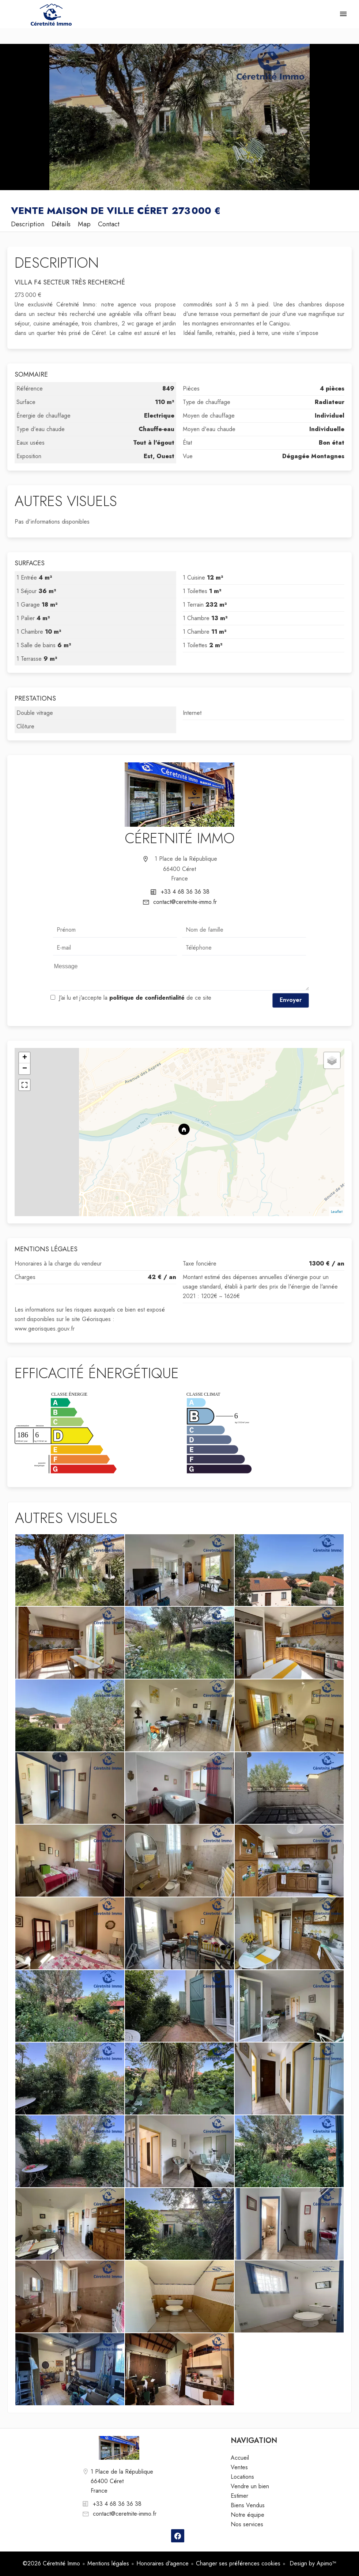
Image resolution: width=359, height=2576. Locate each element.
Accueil (51, 15)
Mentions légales (108, 2563)
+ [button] (24, 1057)
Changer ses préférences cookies (238, 2563)
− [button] (24, 1068)
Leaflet (337, 1211)
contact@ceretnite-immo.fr (185, 902)
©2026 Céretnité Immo (51, 2563)
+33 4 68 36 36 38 (185, 891)
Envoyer (291, 1000)
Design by (312, 2563)
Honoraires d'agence (162, 2563)
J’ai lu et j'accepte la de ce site (135, 997)
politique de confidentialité (147, 997)
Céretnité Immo (180, 838)
